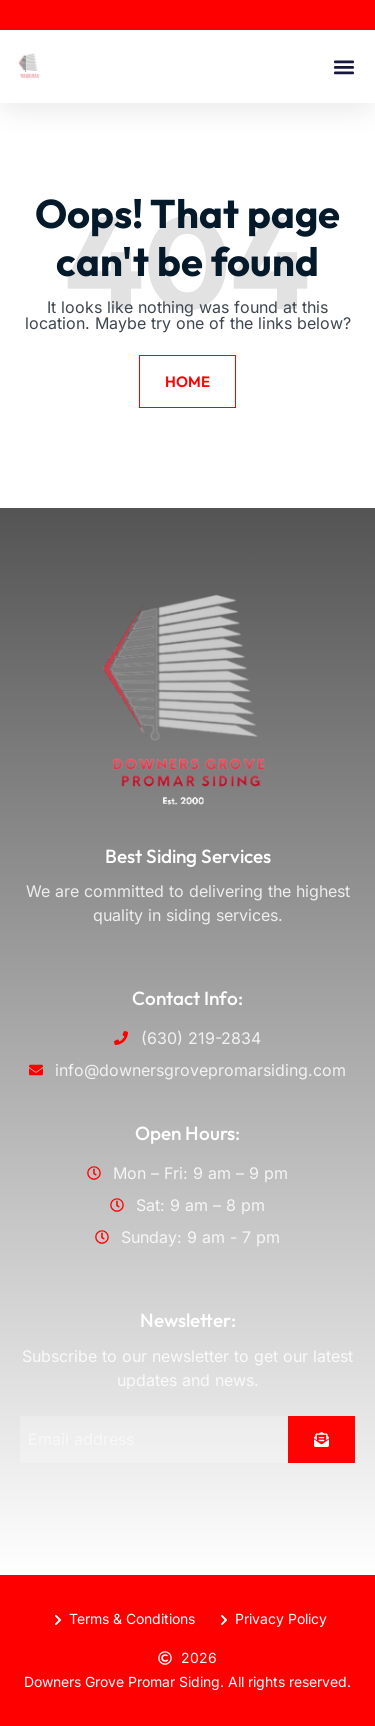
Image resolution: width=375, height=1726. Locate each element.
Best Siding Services (188, 856)
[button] (343, 66)
